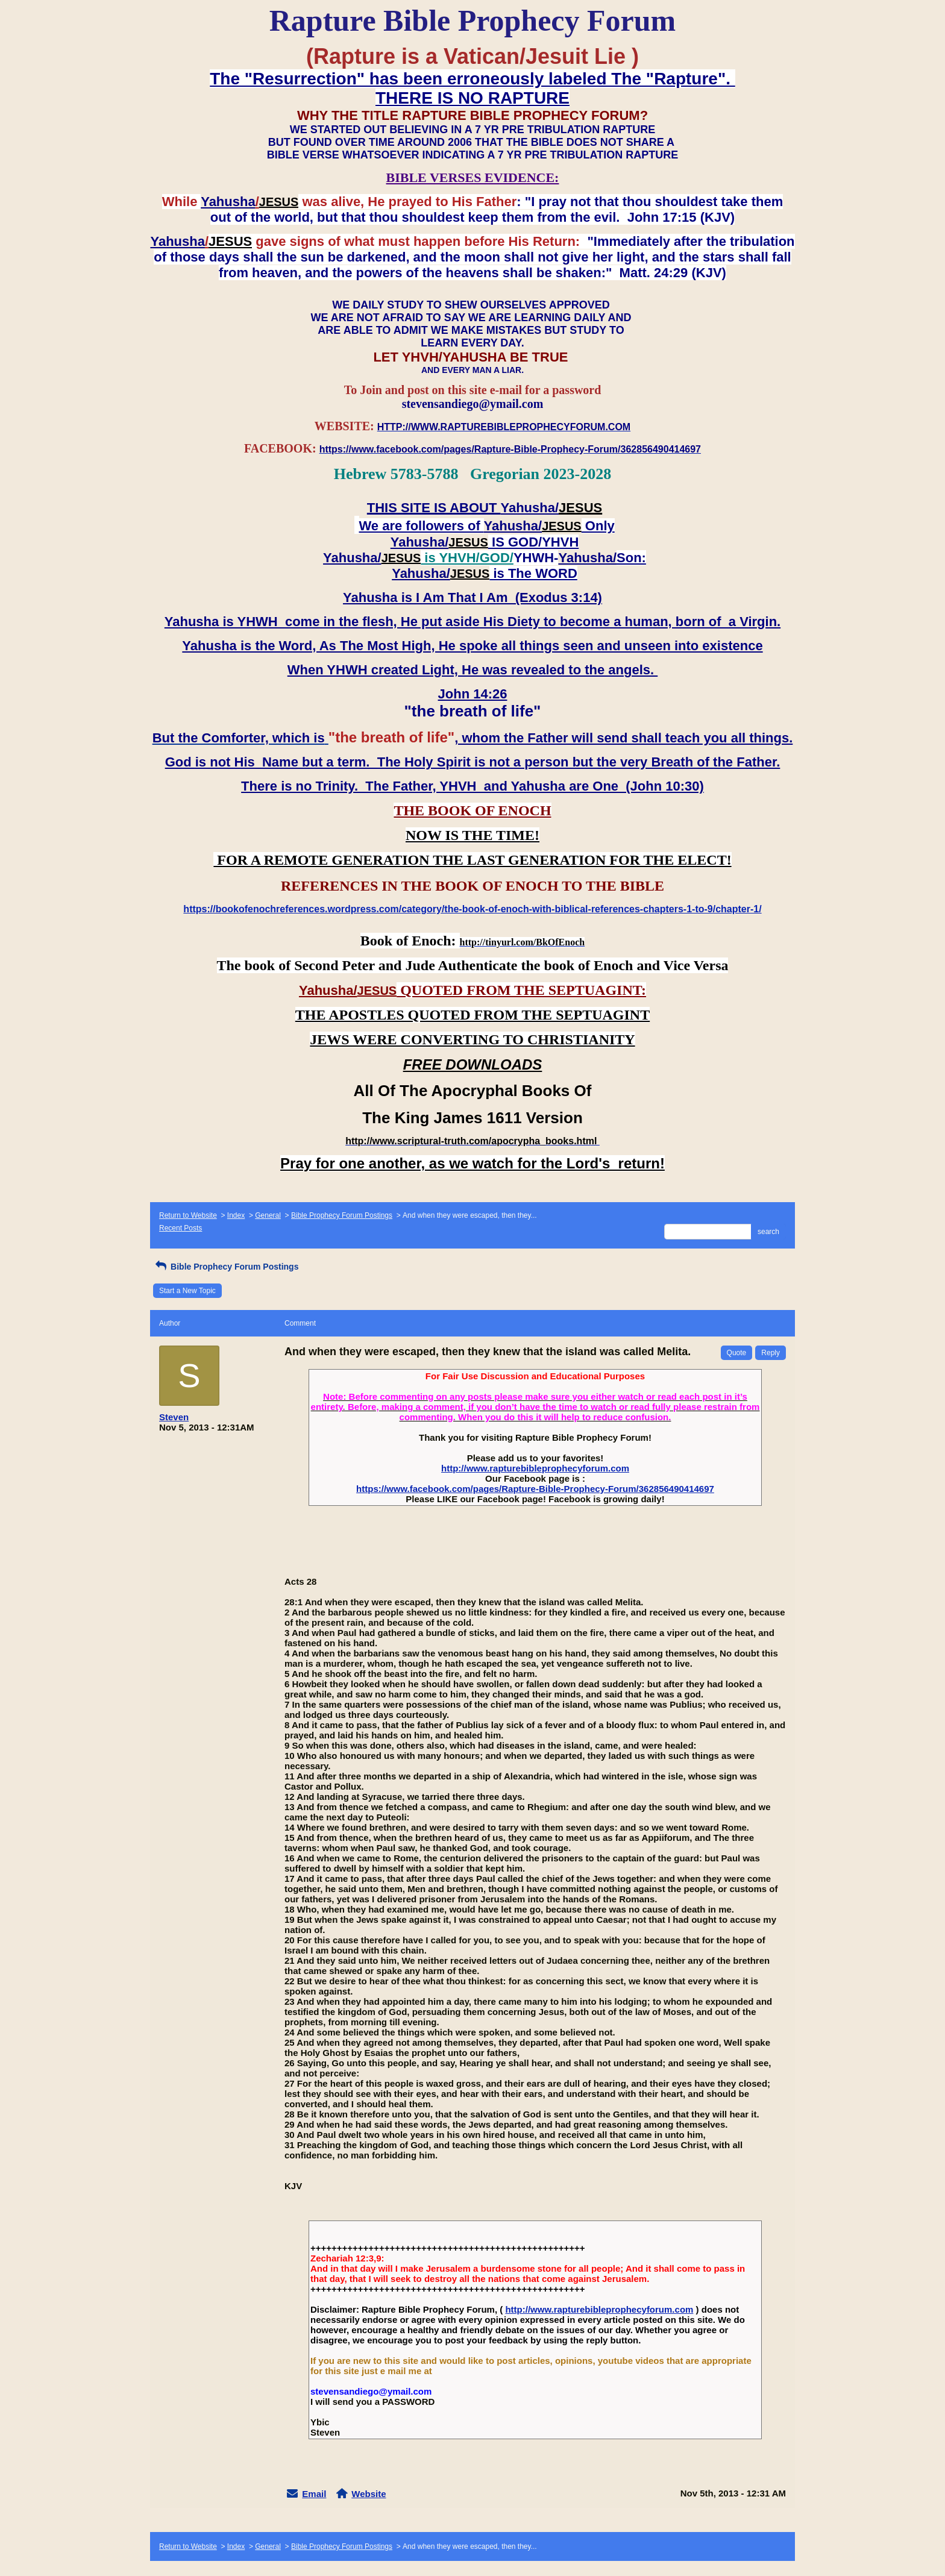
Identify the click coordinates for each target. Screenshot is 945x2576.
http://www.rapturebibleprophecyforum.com (535, 1468)
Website (368, 2494)
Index (236, 1215)
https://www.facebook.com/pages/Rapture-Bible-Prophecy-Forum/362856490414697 (535, 1489)
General (268, 1215)
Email (314, 2494)
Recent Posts (180, 1228)
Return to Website (188, 1215)
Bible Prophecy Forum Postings (341, 1215)
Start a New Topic (187, 1290)
